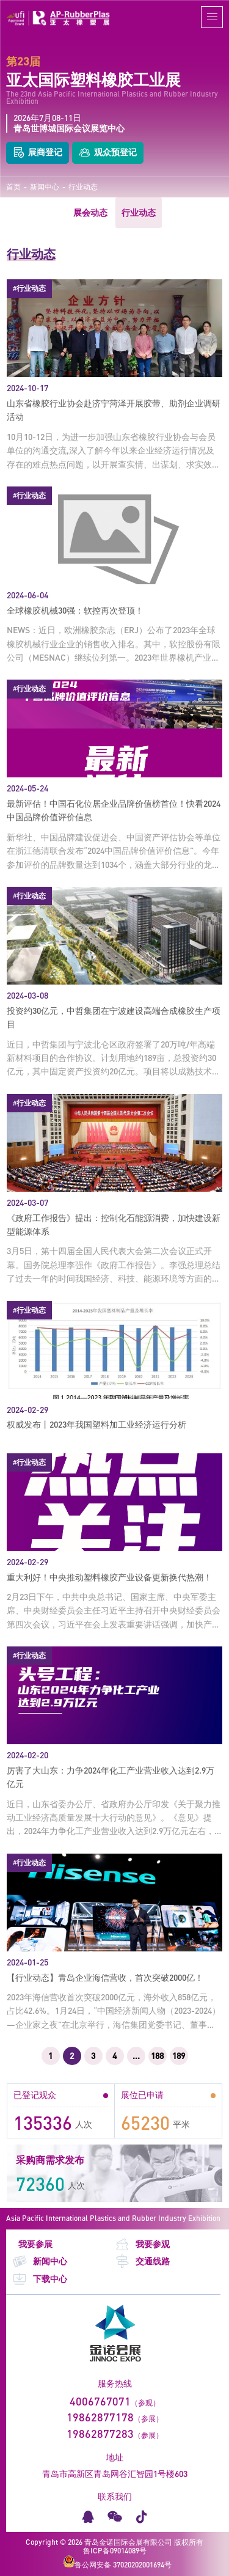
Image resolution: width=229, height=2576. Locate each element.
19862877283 (100, 2433)
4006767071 (100, 2401)
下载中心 (39, 2279)
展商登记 (37, 152)
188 (157, 2055)
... (136, 2055)
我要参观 (142, 2244)
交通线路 (142, 2261)
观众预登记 (108, 152)
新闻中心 (44, 187)
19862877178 (100, 2417)
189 (178, 2055)
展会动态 (90, 212)
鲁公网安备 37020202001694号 (118, 2562)
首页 (13, 187)
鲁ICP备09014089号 (115, 2551)
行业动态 (83, 187)
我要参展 (35, 2244)
